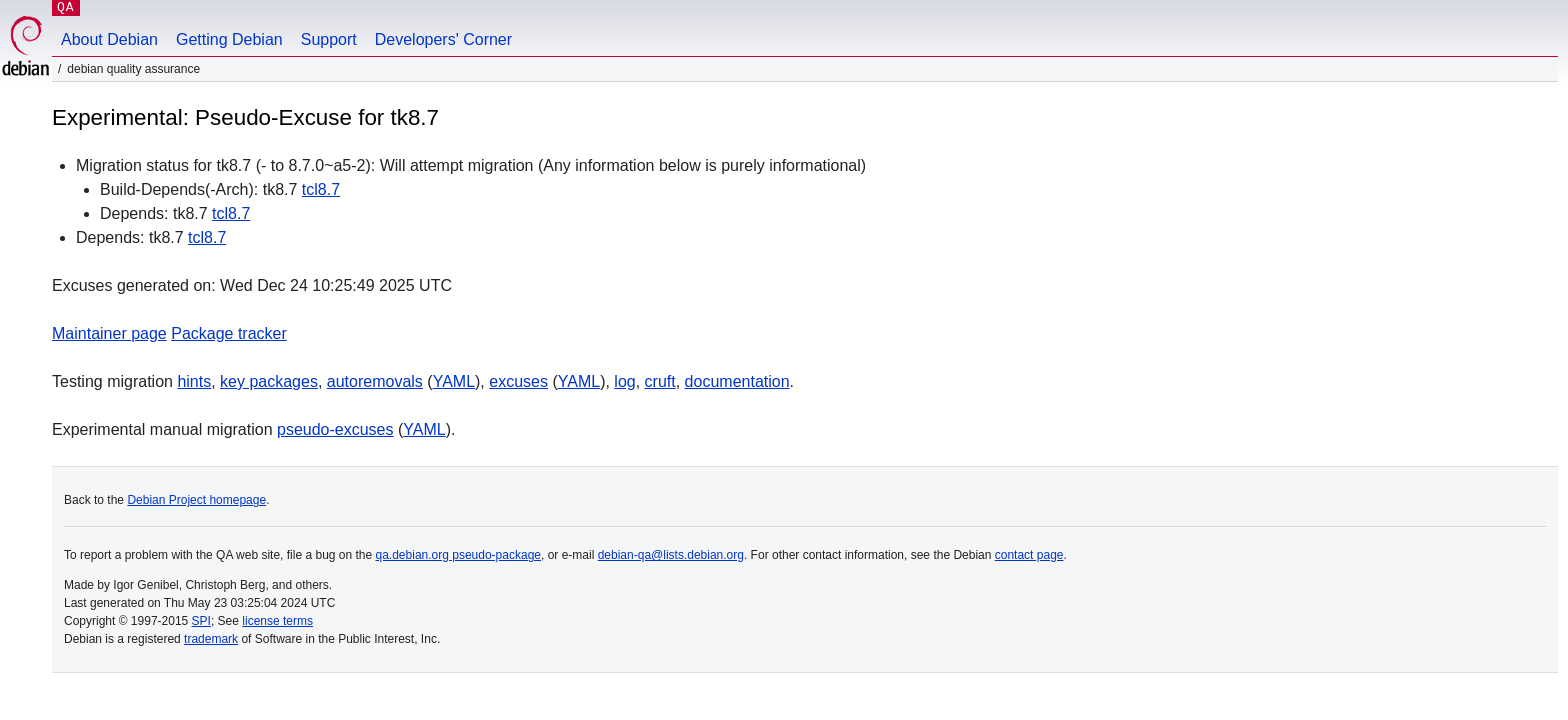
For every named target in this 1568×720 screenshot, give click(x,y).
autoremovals (375, 381)
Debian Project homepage (196, 500)
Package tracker (229, 333)
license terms (277, 621)
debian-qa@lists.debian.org (671, 555)
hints (194, 381)
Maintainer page (109, 333)
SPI (201, 621)
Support (329, 39)
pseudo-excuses (335, 429)
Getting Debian (229, 39)
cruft (660, 381)
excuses (518, 381)
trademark (211, 639)
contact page (1029, 555)
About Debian (109, 39)
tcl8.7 (321, 189)
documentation (737, 381)
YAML (454, 381)
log (624, 381)
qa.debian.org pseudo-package (458, 555)
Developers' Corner (443, 39)
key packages (269, 381)
